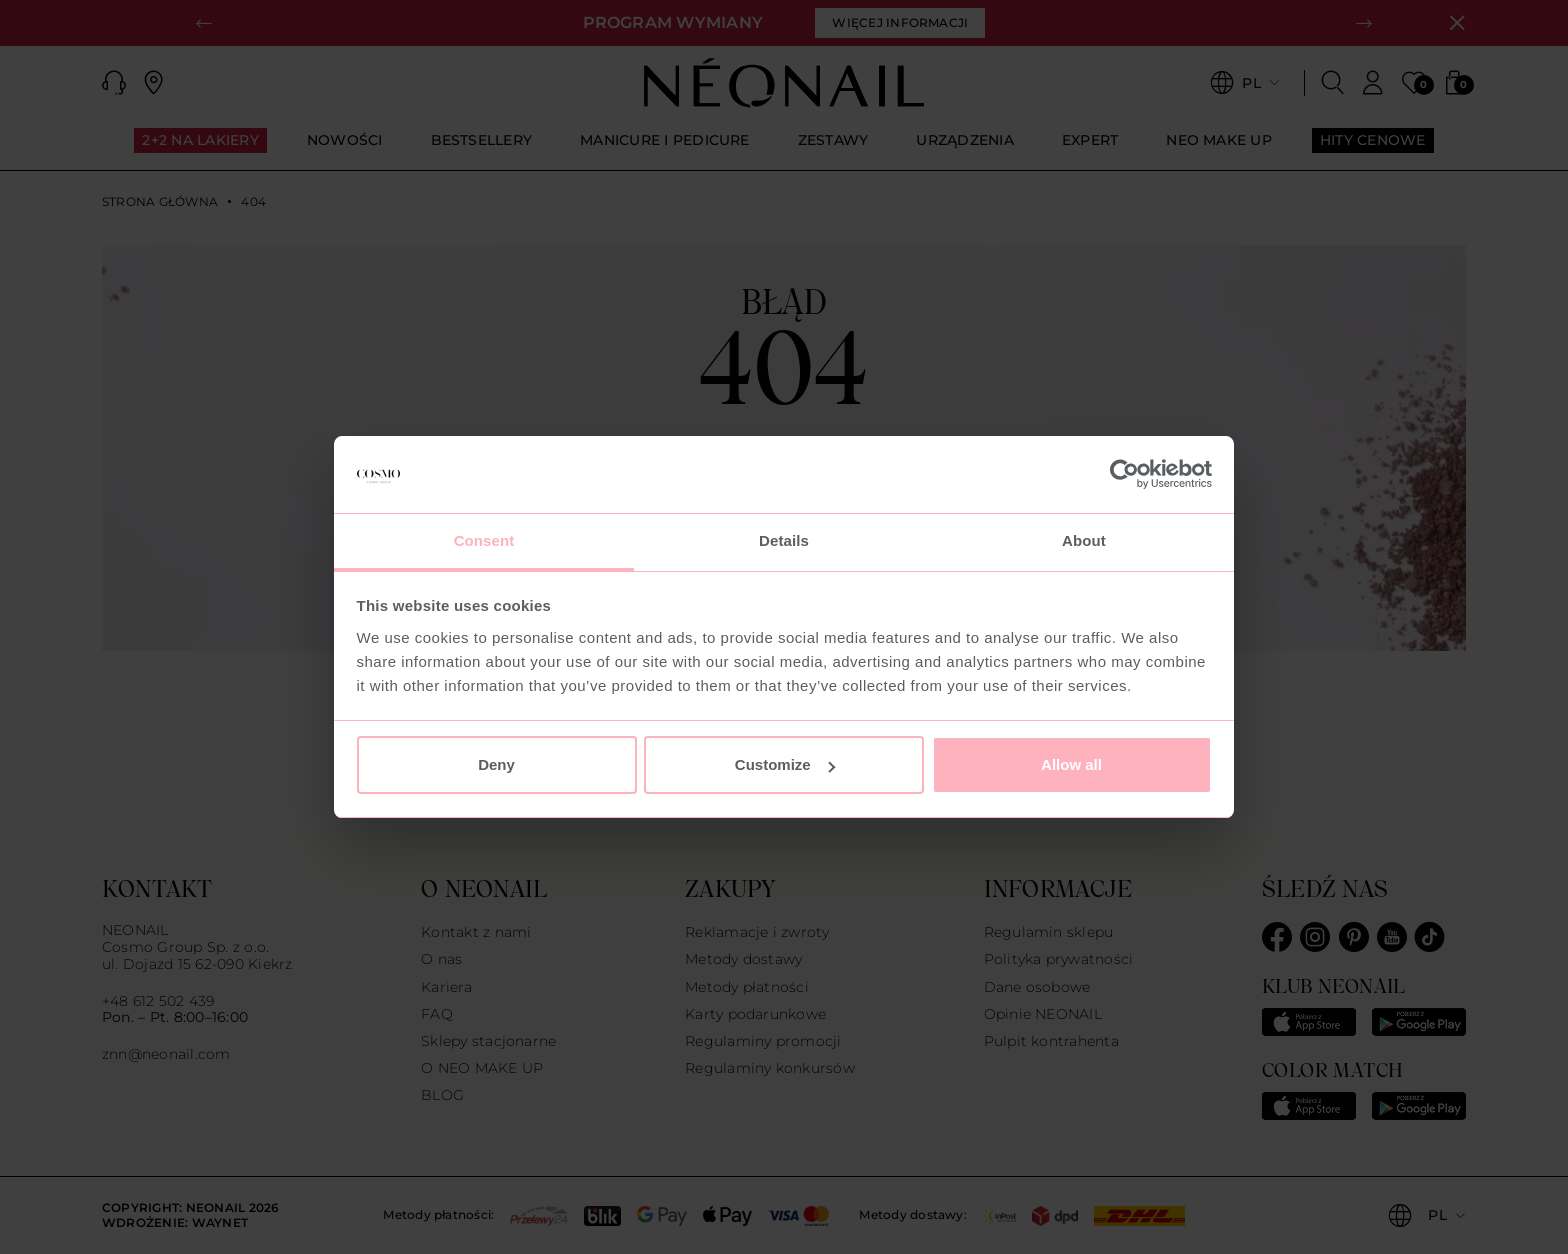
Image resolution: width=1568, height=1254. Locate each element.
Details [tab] (784, 540)
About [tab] (1084, 540)
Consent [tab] (484, 540)
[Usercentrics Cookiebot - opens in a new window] (1124, 475)
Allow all (1071, 764)
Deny (496, 764)
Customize (785, 764)
